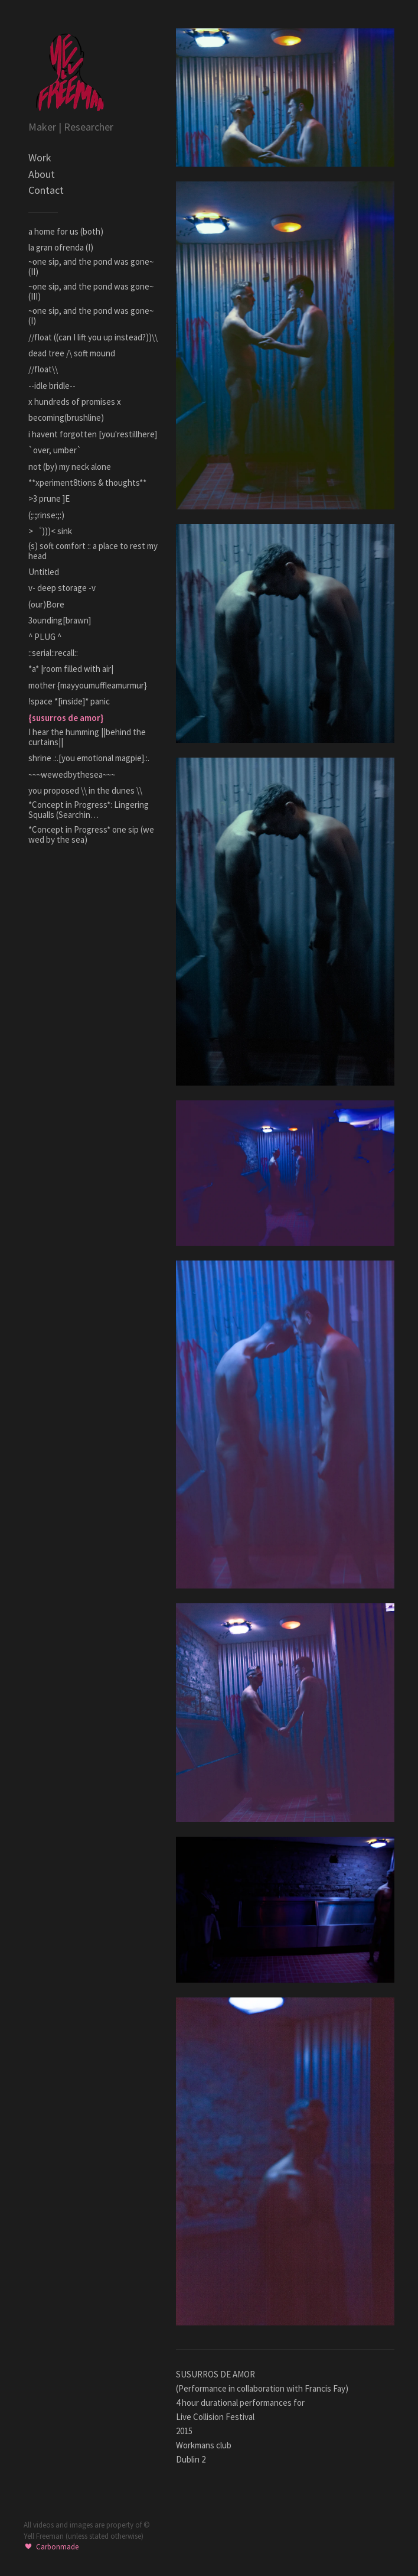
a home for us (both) (65, 231)
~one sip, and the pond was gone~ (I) (91, 316)
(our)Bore (46, 604)
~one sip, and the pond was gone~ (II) (91, 266)
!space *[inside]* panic (69, 701)
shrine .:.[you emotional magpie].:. (88, 758)
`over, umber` (54, 450)
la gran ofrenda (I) (60, 247)
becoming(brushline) (66, 417)
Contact (46, 190)
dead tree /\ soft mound (71, 353)
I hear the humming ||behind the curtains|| (87, 737)
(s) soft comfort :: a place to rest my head (93, 551)
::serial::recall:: (53, 653)
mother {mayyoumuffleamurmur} (87, 685)
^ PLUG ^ (44, 637)
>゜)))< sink (50, 531)
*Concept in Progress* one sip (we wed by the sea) (91, 834)
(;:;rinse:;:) (46, 515)
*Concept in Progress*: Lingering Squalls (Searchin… (88, 810)
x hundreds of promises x (74, 402)
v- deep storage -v (62, 588)
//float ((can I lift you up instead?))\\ (93, 337)
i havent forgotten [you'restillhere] (92, 434)
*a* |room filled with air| (70, 669)
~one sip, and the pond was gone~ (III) (91, 291)
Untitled (43, 572)
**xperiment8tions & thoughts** (87, 482)
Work (39, 157)
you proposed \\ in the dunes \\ (85, 790)
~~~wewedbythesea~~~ (71, 774)
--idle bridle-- (52, 386)
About (41, 174)
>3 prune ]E (49, 498)
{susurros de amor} (65, 718)
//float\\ (43, 369)
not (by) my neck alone (69, 467)
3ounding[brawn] (59, 620)
